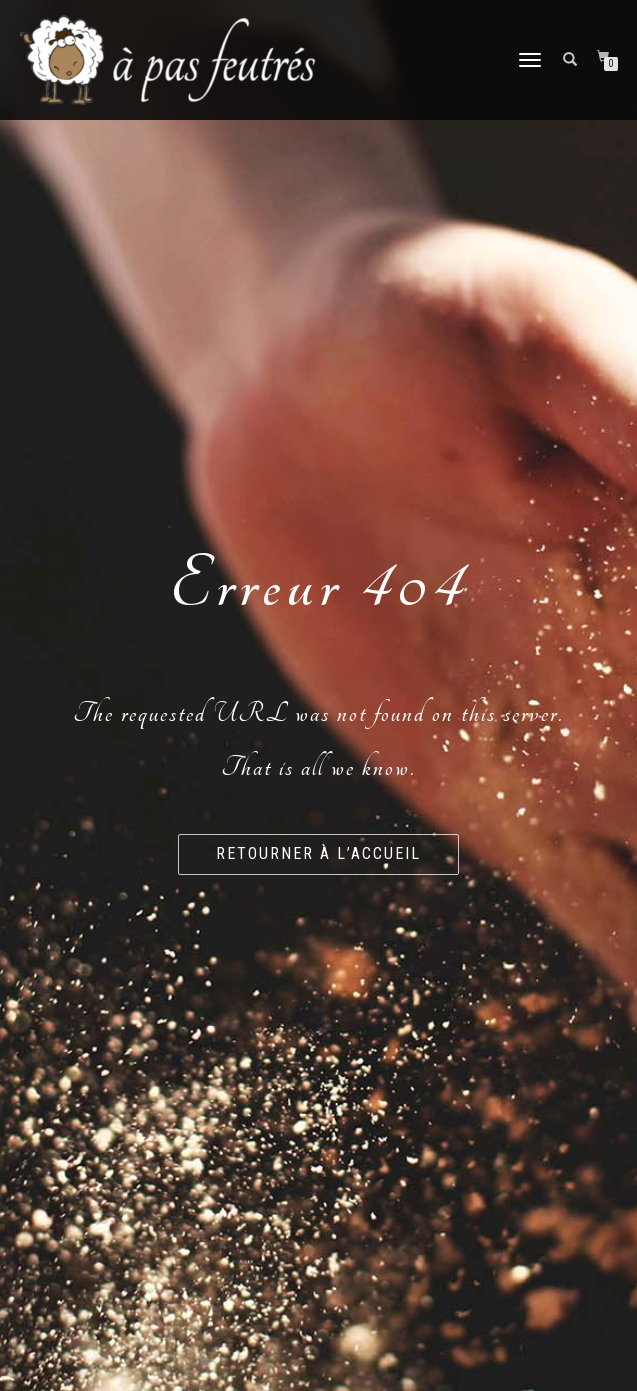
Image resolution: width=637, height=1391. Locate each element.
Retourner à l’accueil (318, 853)
